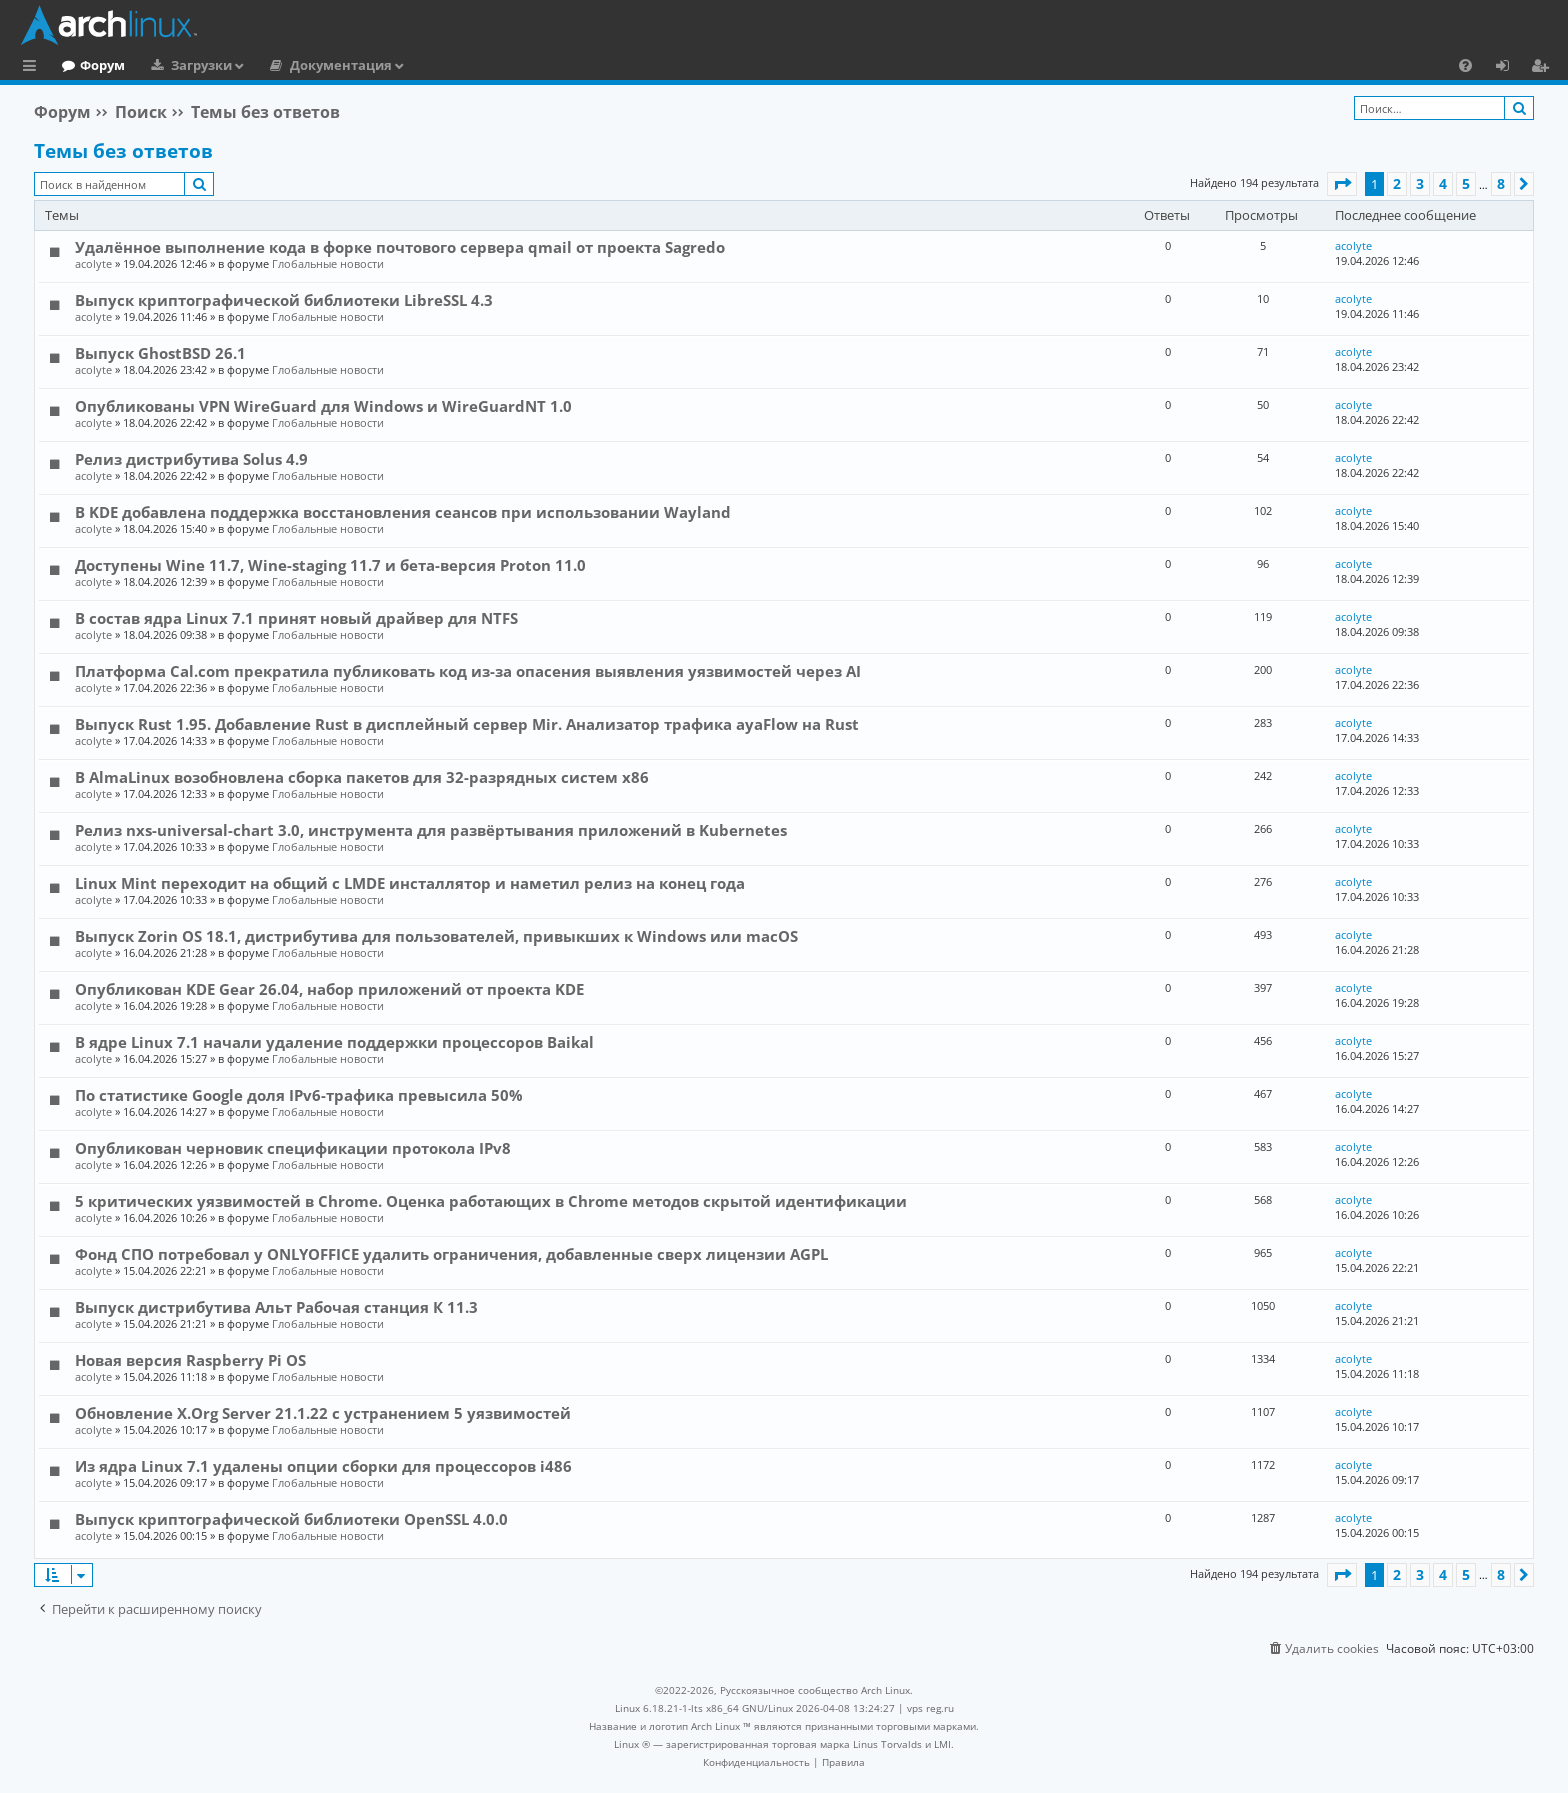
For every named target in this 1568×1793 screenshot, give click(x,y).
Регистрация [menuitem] (1544, 68)
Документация (423, 65)
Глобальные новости (328, 263)
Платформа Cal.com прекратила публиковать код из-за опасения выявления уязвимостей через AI (468, 671)
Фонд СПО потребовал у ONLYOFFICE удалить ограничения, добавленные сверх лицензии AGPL (451, 1254)
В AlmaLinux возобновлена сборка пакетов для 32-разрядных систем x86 (362, 777)
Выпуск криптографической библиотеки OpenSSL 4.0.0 (291, 1519)
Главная (90, 65)
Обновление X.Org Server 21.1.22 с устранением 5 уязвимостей (323, 1413)
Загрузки (283, 65)
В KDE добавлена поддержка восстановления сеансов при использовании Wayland (403, 512)
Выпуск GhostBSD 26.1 (160, 353)
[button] (1342, 184)
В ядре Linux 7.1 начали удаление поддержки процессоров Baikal (334, 1042)
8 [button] (1501, 183)
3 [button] (1420, 183)
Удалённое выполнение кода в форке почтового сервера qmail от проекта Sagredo (400, 247)
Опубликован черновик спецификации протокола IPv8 (293, 1148)
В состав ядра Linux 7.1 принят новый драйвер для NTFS (296, 618)
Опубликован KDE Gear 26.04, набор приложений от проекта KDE (329, 989)
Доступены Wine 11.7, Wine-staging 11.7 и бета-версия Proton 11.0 (330, 565)
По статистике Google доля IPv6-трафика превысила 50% (299, 1095)
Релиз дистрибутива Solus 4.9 (191, 459)
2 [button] (1397, 183)
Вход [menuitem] (1509, 68)
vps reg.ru (930, 1708)
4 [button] (1443, 183)
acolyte (93, 263)
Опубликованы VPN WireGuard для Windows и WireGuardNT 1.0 (323, 406)
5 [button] (1466, 183)
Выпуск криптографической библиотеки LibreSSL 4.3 (284, 300)
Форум (184, 65)
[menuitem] (1465, 65)
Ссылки (33, 68)
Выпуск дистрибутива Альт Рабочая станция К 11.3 (276, 1307)
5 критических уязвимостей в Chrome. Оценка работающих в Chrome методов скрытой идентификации (491, 1201)
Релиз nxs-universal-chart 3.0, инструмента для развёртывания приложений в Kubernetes (431, 830)
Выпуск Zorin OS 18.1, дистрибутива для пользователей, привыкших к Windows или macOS (436, 936)
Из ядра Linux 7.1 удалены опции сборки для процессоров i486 (323, 1466)
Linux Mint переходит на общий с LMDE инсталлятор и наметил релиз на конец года (410, 883)
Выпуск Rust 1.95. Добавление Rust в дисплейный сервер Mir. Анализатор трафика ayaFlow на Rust (467, 724)
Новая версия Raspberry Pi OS (190, 1360)
